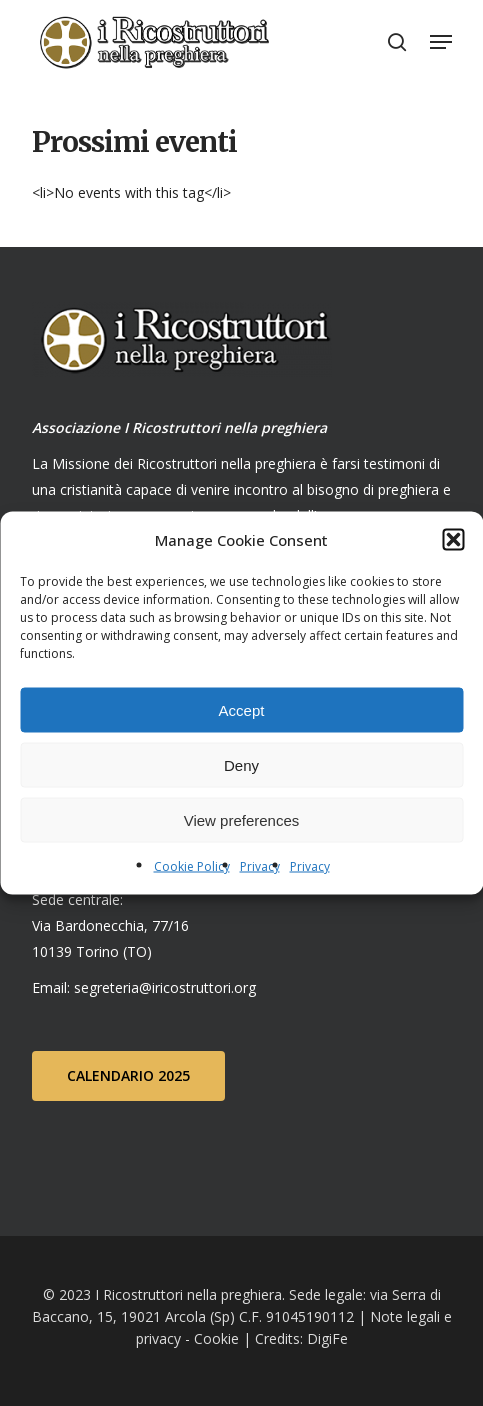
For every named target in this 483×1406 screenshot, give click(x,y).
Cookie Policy (192, 866)
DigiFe (325, 1338)
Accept (242, 709)
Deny (241, 764)
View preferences (242, 819)
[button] (453, 540)
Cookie (216, 1338)
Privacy (260, 866)
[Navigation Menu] (441, 42)
